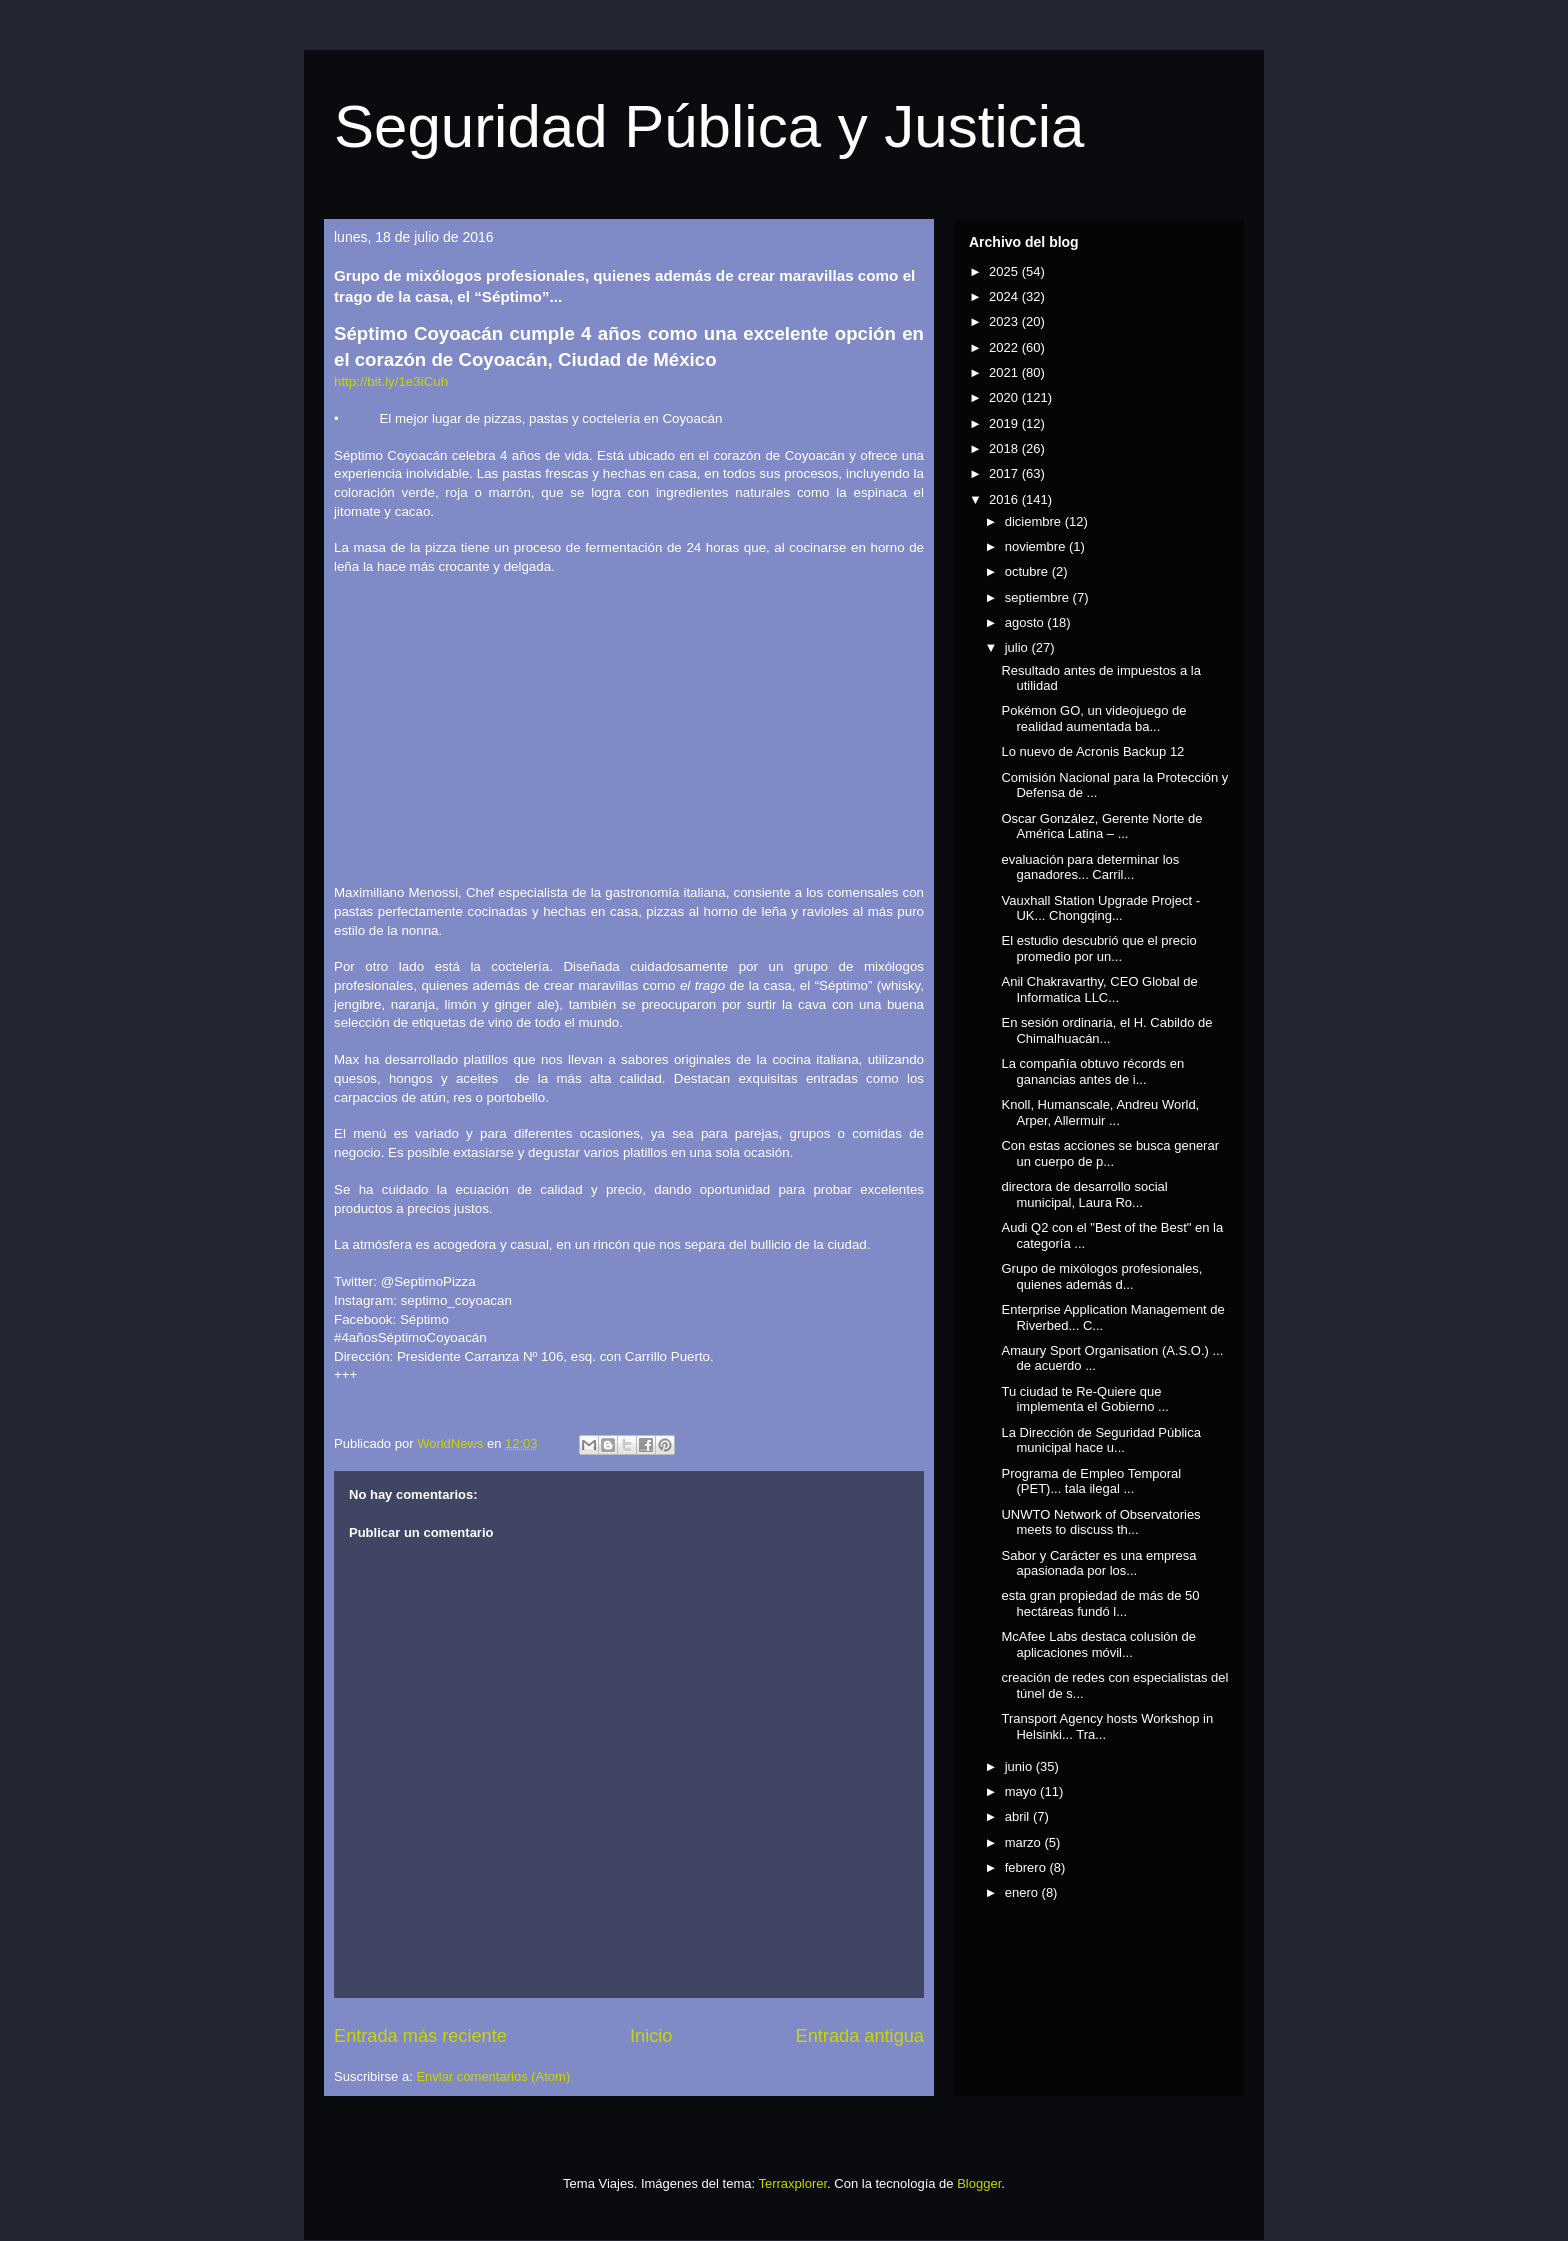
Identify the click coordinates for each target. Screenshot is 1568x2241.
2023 (1005, 321)
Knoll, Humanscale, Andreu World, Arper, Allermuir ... (1100, 1112)
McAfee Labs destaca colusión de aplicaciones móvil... (1098, 1644)
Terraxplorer (792, 2183)
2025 (1005, 271)
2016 (1005, 499)
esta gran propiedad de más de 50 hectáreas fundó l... (1100, 1603)
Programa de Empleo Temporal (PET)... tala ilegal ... (1091, 1481)
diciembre (1035, 521)
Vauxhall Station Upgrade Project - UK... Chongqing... (1100, 908)
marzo (1025, 1842)
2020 (1005, 397)
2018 (1005, 448)
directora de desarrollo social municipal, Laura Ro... (1084, 1194)
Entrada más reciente (420, 2036)
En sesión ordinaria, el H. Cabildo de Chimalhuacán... (1106, 1030)
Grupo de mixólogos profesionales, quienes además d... (1101, 1276)
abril (1019, 1816)
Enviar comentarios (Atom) (493, 2076)
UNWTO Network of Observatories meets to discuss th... (1100, 1522)
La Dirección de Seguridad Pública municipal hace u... (1100, 1440)
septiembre (1039, 597)
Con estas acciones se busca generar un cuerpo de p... (1110, 1153)
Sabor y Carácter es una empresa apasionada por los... (1098, 1563)
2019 (1005, 423)
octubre (1028, 571)
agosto (1026, 622)
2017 (1005, 473)
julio (1018, 647)
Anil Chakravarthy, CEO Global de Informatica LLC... (1099, 989)
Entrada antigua (860, 2036)
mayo (1022, 1791)
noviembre (1037, 546)
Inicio (651, 2036)
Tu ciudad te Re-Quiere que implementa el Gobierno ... (1084, 1399)
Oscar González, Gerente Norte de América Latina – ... (1101, 826)
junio (1020, 1766)
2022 (1005, 347)
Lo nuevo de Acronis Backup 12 (1092, 751)
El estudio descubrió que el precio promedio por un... (1098, 948)
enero (1023, 1892)
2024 (1005, 296)
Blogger (979, 2183)
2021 (1005, 372)
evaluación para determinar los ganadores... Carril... (1090, 867)
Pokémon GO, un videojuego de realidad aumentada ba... (1093, 718)
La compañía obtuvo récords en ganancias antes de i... (1092, 1071)
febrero (1027, 1867)
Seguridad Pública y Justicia (709, 126)
